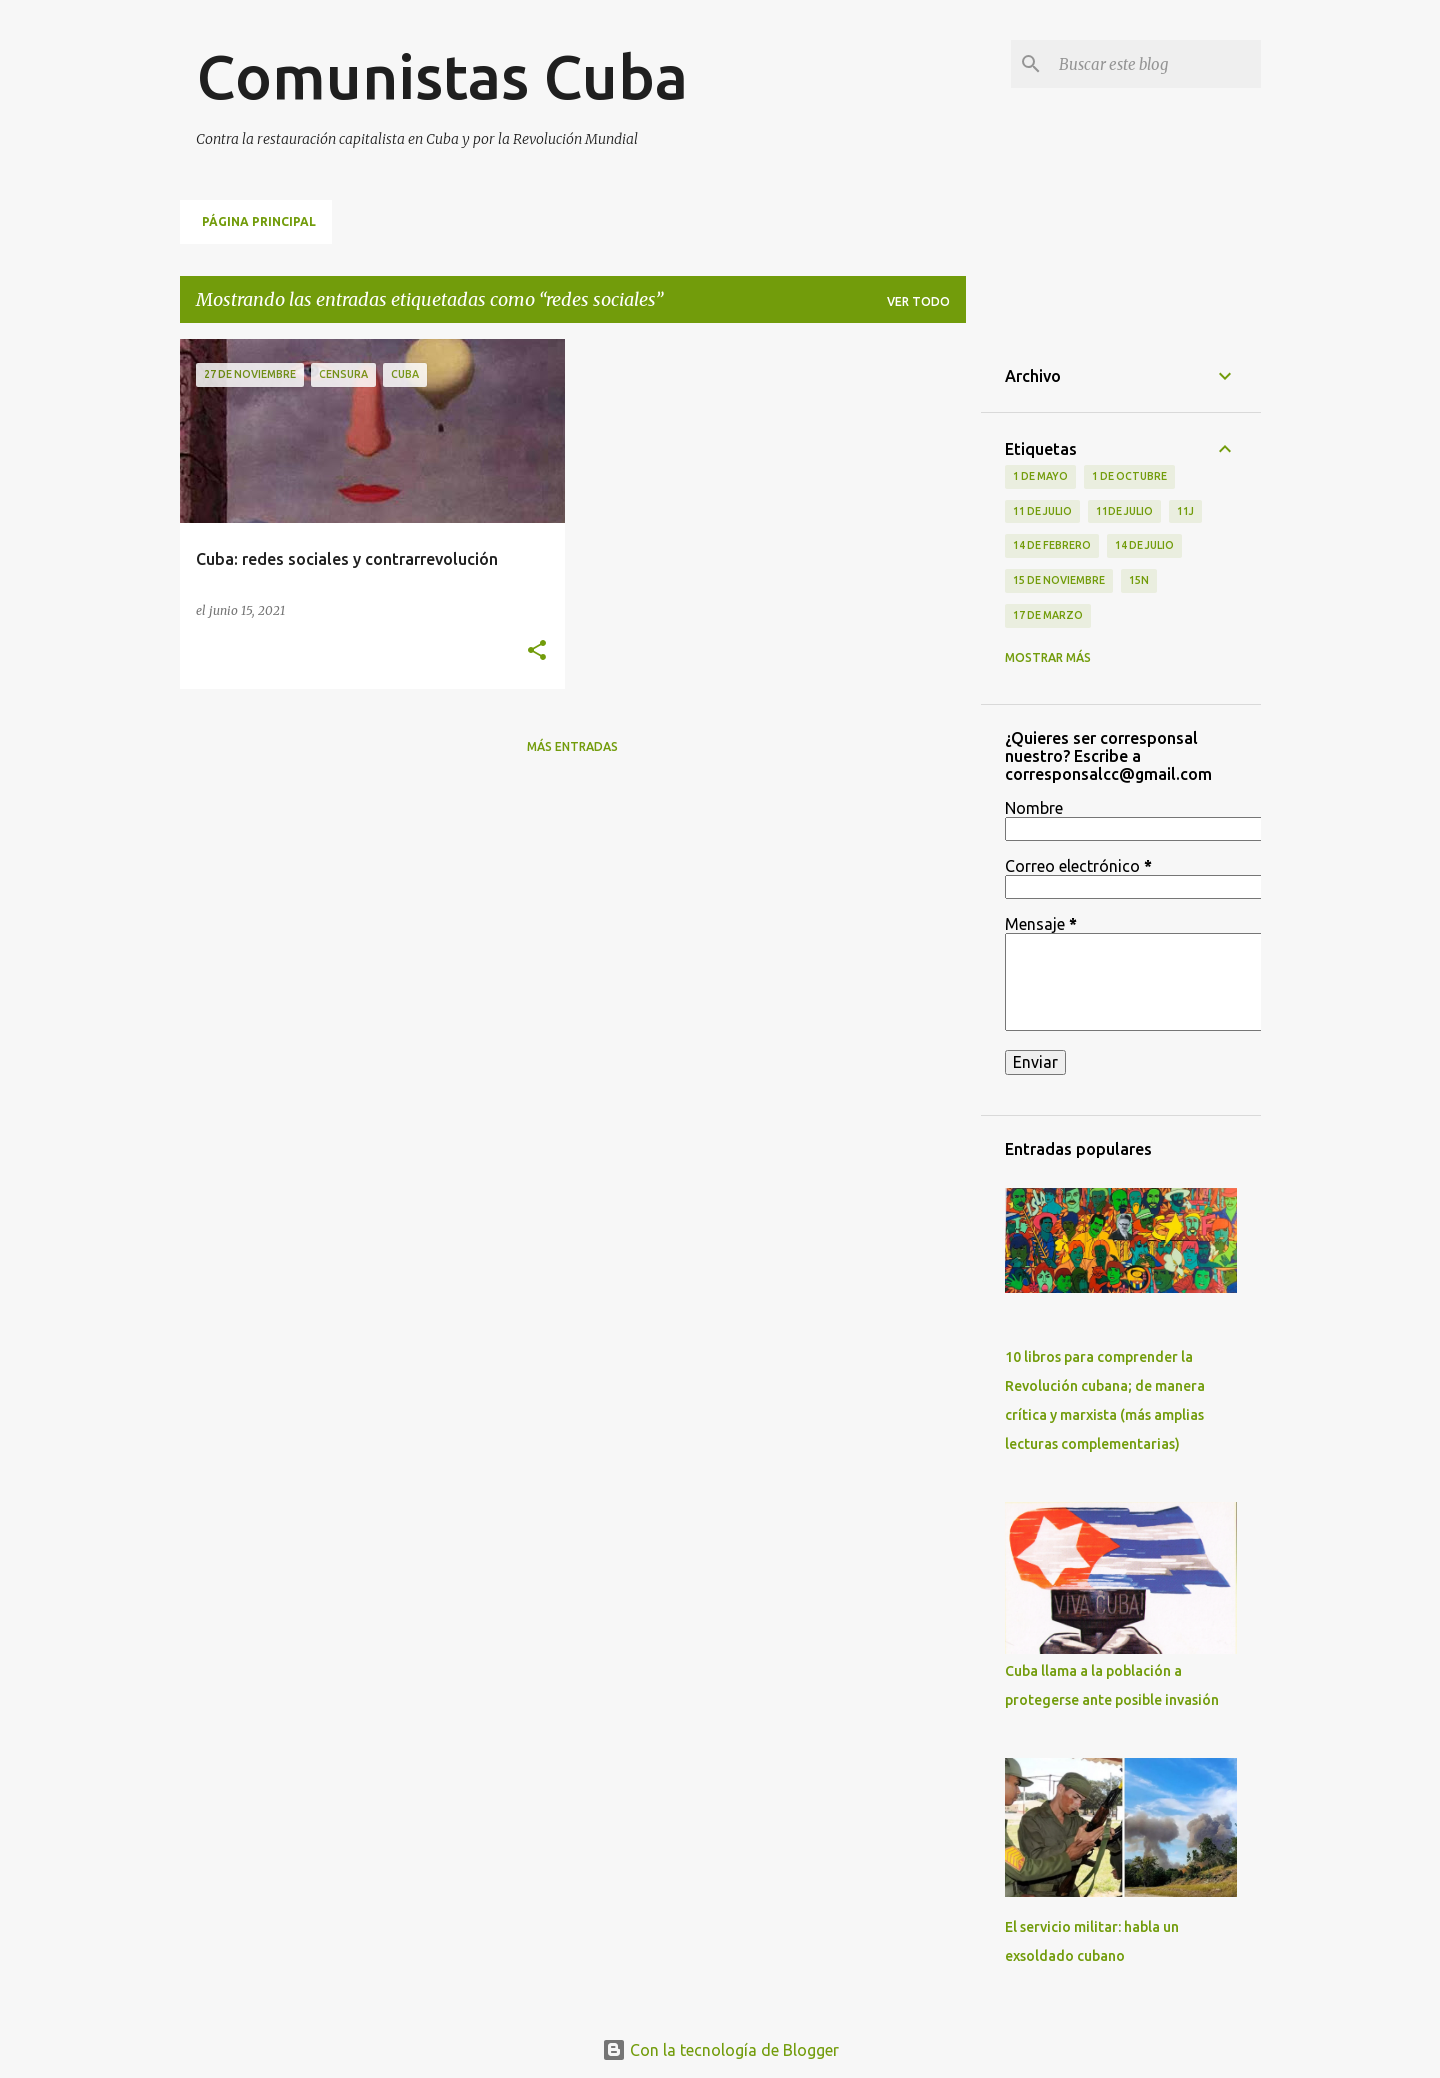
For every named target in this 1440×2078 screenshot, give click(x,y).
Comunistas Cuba (442, 76)
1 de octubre (1129, 476)
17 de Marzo (1048, 615)
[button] (537, 651)
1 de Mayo (1040, 476)
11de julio (1124, 511)
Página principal (259, 221)
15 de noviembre (1059, 580)
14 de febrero (1052, 545)
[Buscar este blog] (1156, 64)
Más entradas (572, 746)
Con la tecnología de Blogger (720, 2050)
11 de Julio (1042, 511)
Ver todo (918, 301)
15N (1139, 580)
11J (1185, 511)
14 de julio (1144, 545)
